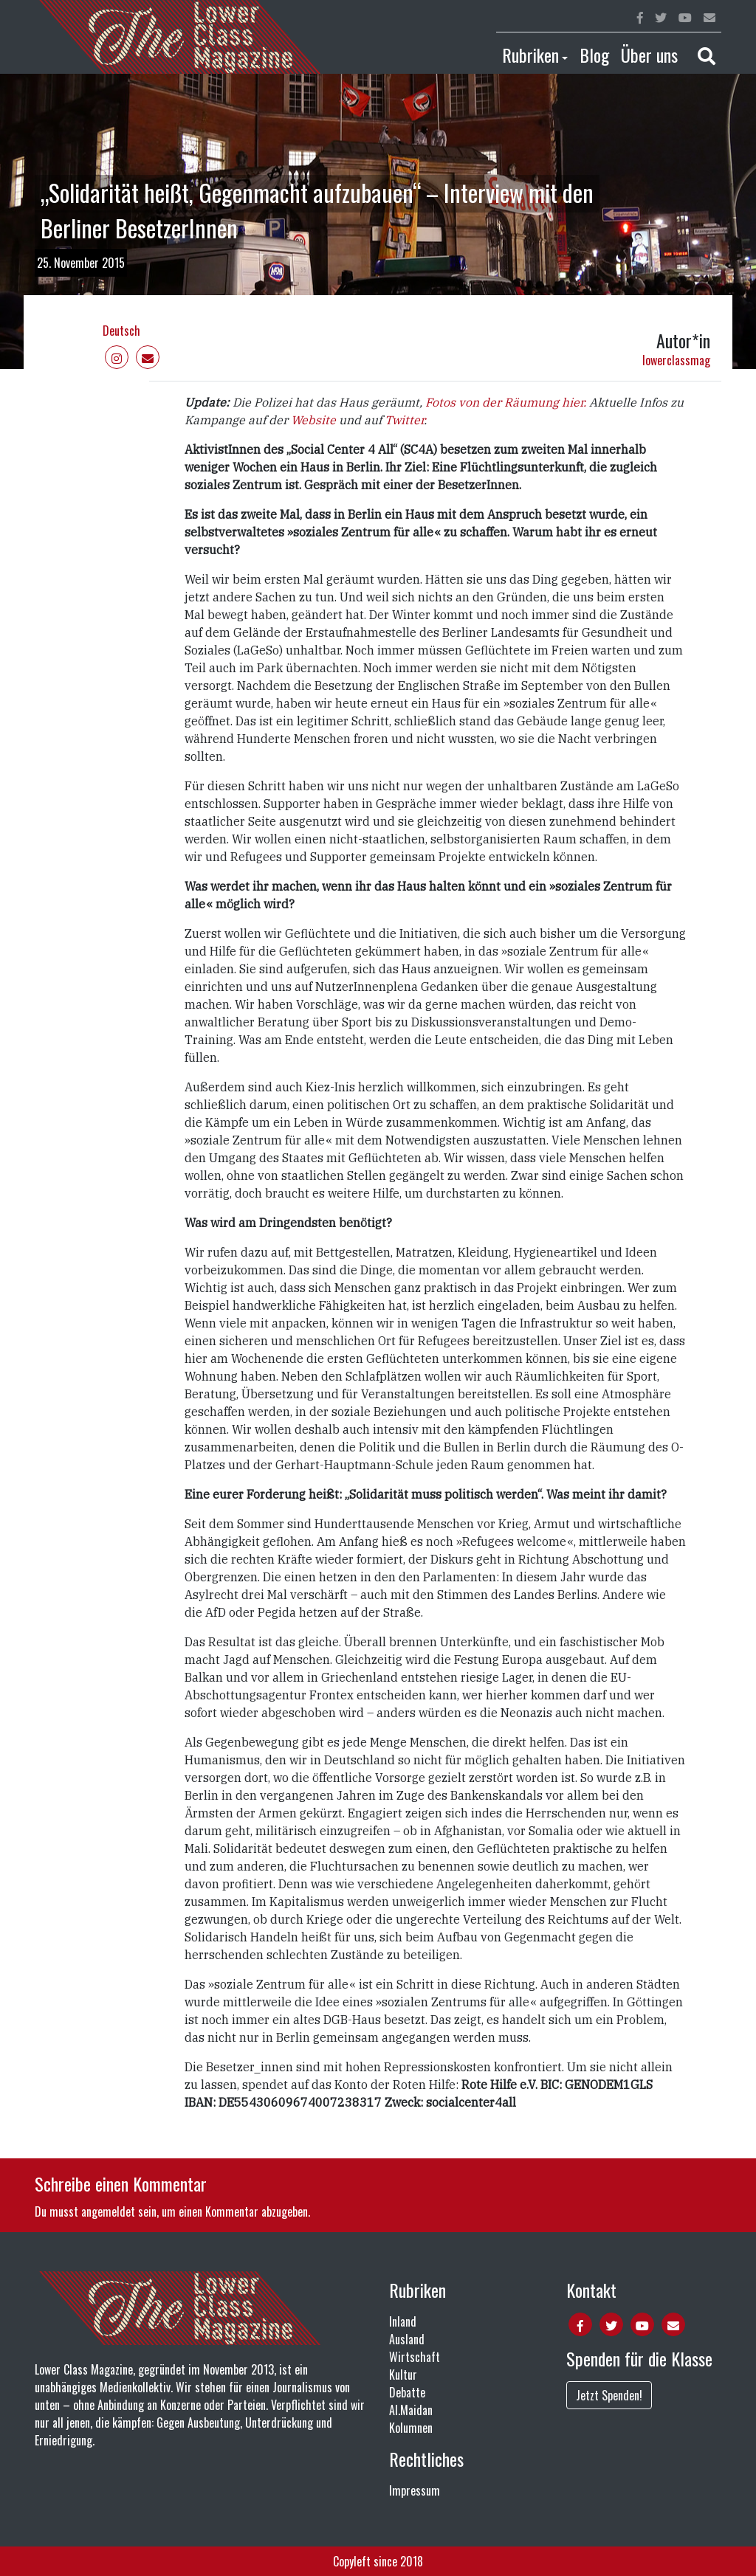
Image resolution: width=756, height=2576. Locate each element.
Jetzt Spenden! (609, 2395)
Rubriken (530, 54)
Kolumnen (411, 2428)
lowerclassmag (676, 360)
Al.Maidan (411, 2410)
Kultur (403, 2374)
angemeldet (108, 2211)
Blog (594, 54)
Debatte (407, 2392)
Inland (402, 2321)
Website (313, 419)
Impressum (414, 2490)
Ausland (407, 2339)
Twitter (404, 419)
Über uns (649, 54)
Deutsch (121, 330)
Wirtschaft (414, 2357)
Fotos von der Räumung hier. (505, 402)
